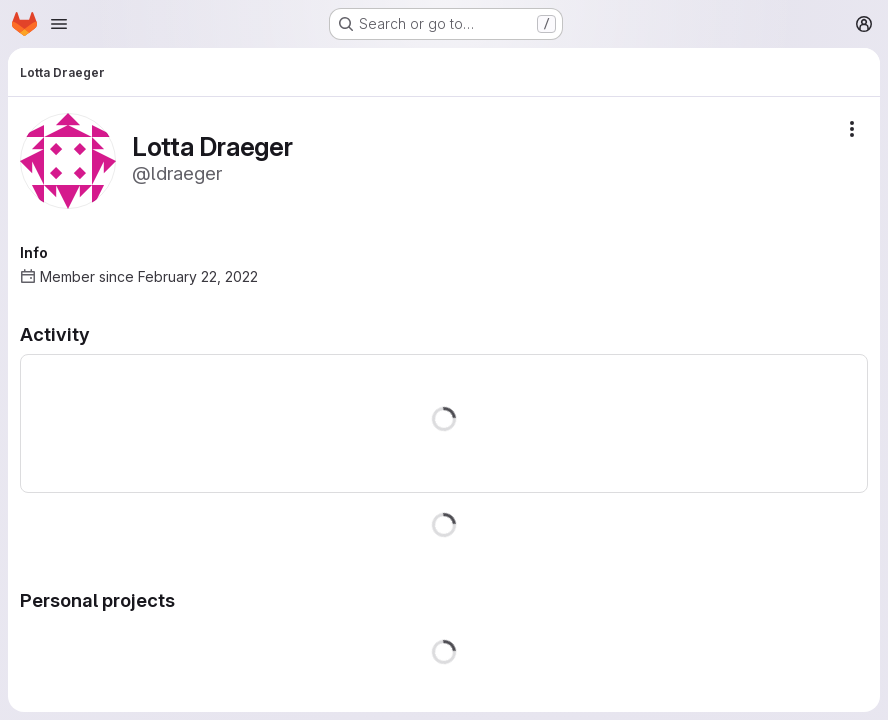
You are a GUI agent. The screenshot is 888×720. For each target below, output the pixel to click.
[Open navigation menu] (59, 24)
